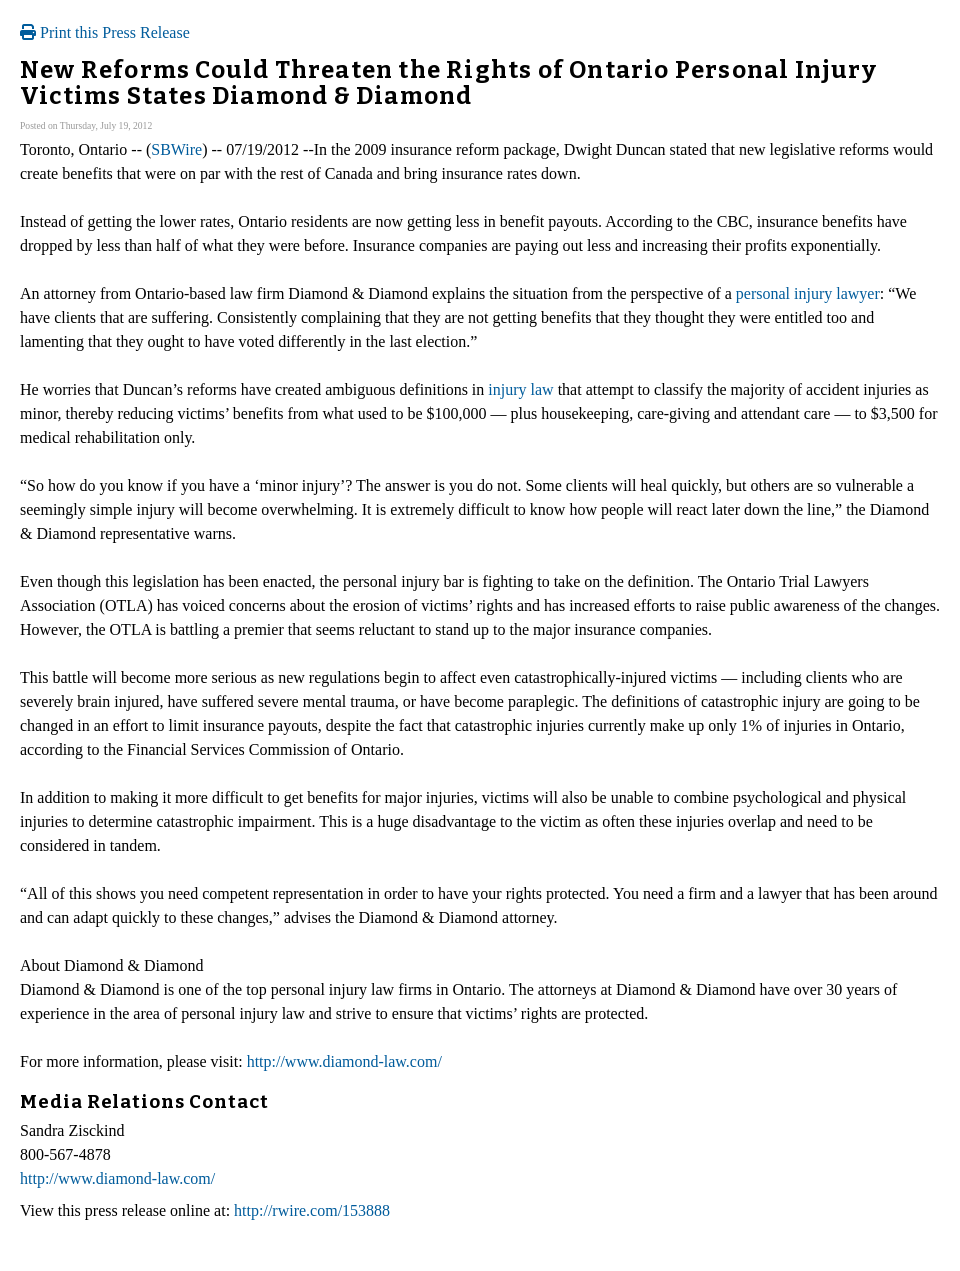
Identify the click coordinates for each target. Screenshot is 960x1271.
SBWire (176, 149)
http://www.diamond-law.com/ (344, 1061)
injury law (520, 389)
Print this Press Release (105, 32)
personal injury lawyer (808, 293)
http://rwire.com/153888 (312, 1210)
